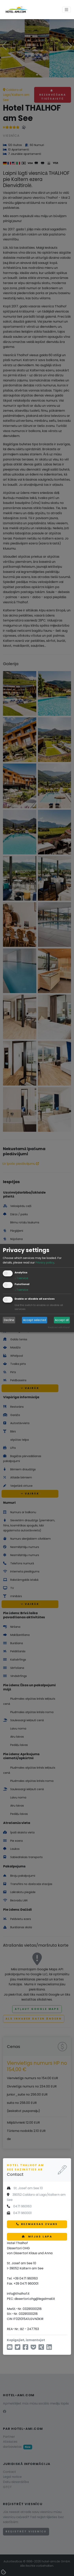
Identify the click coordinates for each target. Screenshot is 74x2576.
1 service (21, 1278)
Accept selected (34, 1320)
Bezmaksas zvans (37, 2224)
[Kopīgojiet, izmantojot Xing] (41, 2348)
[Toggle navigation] (66, 10)
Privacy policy (45, 1262)
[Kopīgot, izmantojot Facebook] (25, 2348)
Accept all (62, 1320)
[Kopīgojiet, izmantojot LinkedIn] (49, 2348)
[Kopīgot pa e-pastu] (9, 2348)
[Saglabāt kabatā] (33, 2348)
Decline (9, 1320)
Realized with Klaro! (59, 1327)
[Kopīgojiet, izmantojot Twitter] (17, 2348)
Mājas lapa (37, 2236)
